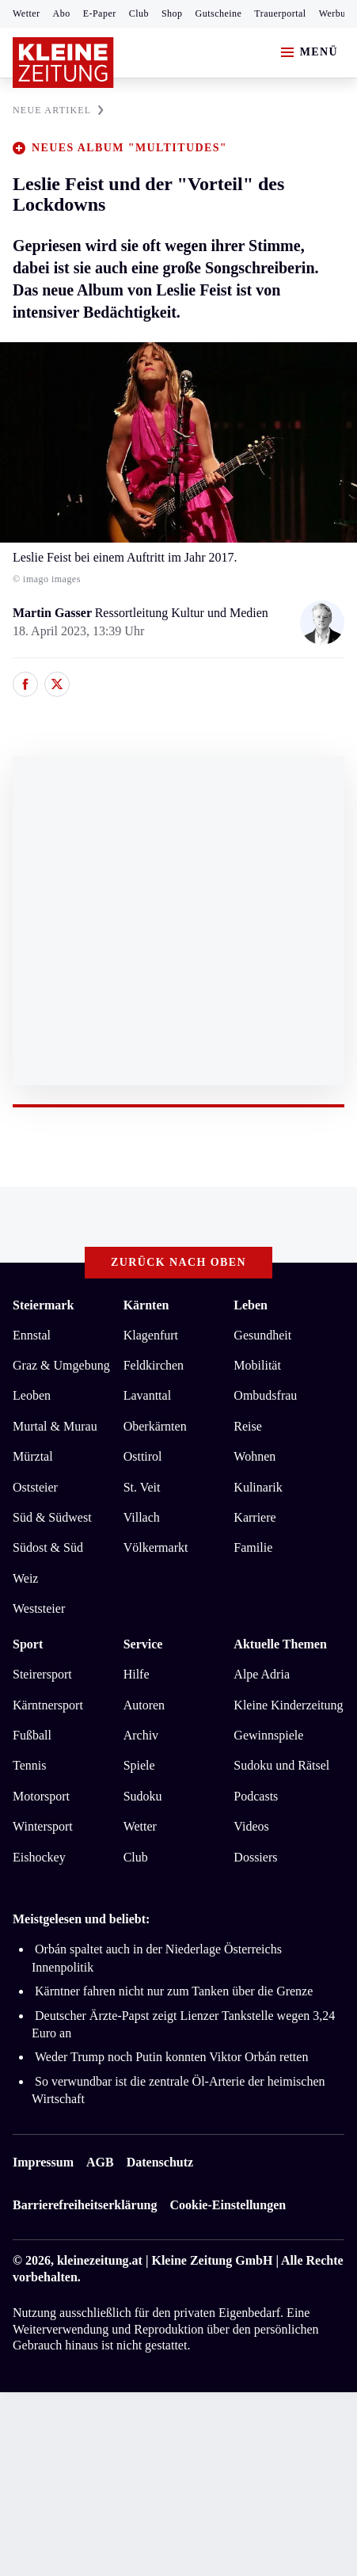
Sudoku (142, 1796)
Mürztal (33, 1456)
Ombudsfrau (265, 1395)
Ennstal (32, 1335)
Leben (251, 1305)
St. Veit (142, 1487)
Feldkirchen (153, 1365)
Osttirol (142, 1456)
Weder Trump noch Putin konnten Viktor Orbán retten (171, 2056)
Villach (141, 1517)
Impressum (43, 2162)
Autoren (144, 1705)
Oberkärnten (155, 1426)
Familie (253, 1547)
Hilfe (136, 1674)
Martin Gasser (54, 612)
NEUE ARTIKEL (58, 110)
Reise (248, 1426)
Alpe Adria (262, 1674)
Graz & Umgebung (61, 1365)
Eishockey (39, 1857)
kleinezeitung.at (99, 2260)
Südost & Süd (48, 1547)
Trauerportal (280, 13)
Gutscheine (219, 13)
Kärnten (146, 1305)
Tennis (29, 1765)
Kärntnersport (48, 1705)
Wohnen (254, 1456)
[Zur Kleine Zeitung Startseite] (63, 62)
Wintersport (43, 1826)
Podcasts (256, 1796)
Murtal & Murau (55, 1426)
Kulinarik (258, 1487)
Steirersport (42, 1674)
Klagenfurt (150, 1335)
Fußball (32, 1735)
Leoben (32, 1395)
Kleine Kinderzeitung (288, 1705)
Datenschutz (160, 2162)
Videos (251, 1826)
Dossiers (255, 1857)
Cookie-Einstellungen (227, 2205)
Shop (172, 13)
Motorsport (41, 1796)
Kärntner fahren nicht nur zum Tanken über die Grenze (174, 1991)
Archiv (140, 1735)
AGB (100, 2162)
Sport (28, 1644)
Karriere (254, 1517)
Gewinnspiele (268, 1735)
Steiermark (43, 1305)
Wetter (26, 13)
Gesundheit (262, 1335)
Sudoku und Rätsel (281, 1765)
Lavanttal (147, 1395)
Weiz (25, 1578)
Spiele (139, 1765)
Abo (61, 13)
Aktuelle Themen (280, 1644)
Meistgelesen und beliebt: (81, 1919)
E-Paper (99, 13)
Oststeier (35, 1487)
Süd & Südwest (52, 1517)
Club (139, 13)
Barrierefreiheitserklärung (85, 2205)
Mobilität (257, 1365)
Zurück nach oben (178, 1262)
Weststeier (39, 1608)
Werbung (337, 13)
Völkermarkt (155, 1547)
